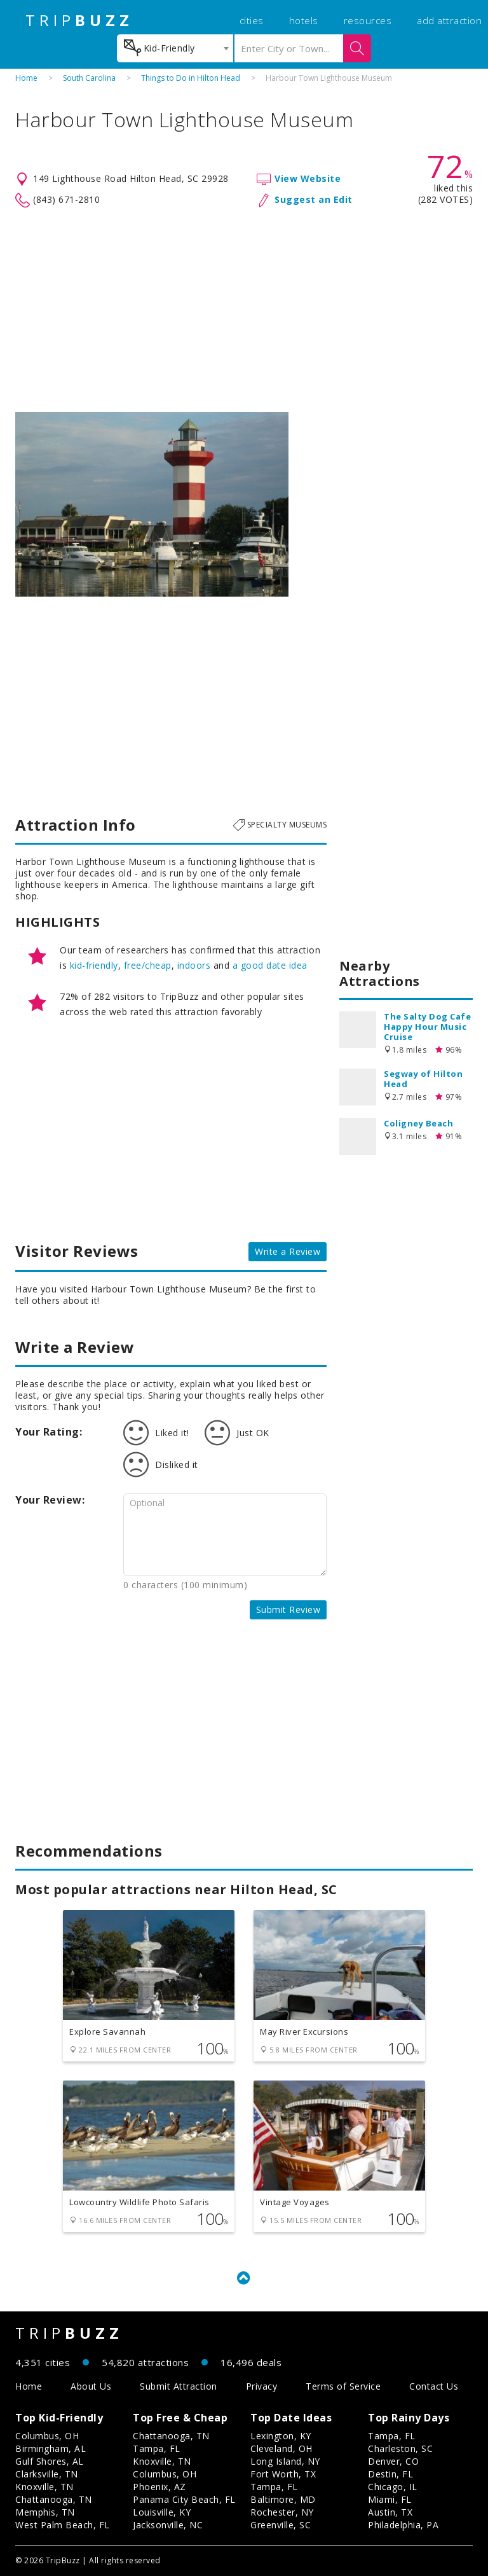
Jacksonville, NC (168, 2525)
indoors (194, 965)
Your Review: (50, 1499)
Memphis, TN (45, 2512)
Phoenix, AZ (159, 2487)
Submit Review (288, 1609)
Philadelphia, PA (403, 2525)
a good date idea (270, 965)
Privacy (262, 2386)
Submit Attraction (178, 2386)
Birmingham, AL (50, 2448)
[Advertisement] (244, 310)
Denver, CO (393, 2461)
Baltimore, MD (283, 2499)
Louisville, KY (162, 2512)
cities (252, 20)
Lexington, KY (280, 2436)
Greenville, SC (280, 2525)
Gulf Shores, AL (49, 2461)
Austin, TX (390, 2512)
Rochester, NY (282, 2512)
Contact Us (433, 2386)
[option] (151, 504)
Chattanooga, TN (53, 2499)
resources (368, 20)
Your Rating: (48, 1431)
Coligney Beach (418, 1123)
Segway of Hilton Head (423, 1079)
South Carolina (89, 78)
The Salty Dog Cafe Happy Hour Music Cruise (427, 1026)
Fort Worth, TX (283, 2474)
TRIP (79, 20)
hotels (303, 20)
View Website (307, 178)
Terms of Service (343, 2386)
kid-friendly (94, 965)
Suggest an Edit (313, 199)
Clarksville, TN (46, 2474)
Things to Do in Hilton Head (190, 78)
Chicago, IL (392, 2487)
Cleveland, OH (281, 2448)
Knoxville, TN (44, 2487)
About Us (91, 2386)
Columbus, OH (47, 2436)
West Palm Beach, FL (62, 2525)
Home (26, 78)
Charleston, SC (400, 2448)
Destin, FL (390, 2474)
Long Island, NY (285, 2461)
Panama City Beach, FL (184, 2499)
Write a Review (287, 1251)
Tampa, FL (156, 2448)
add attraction (449, 20)
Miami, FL (390, 2499)
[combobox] (175, 48)
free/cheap (148, 965)
